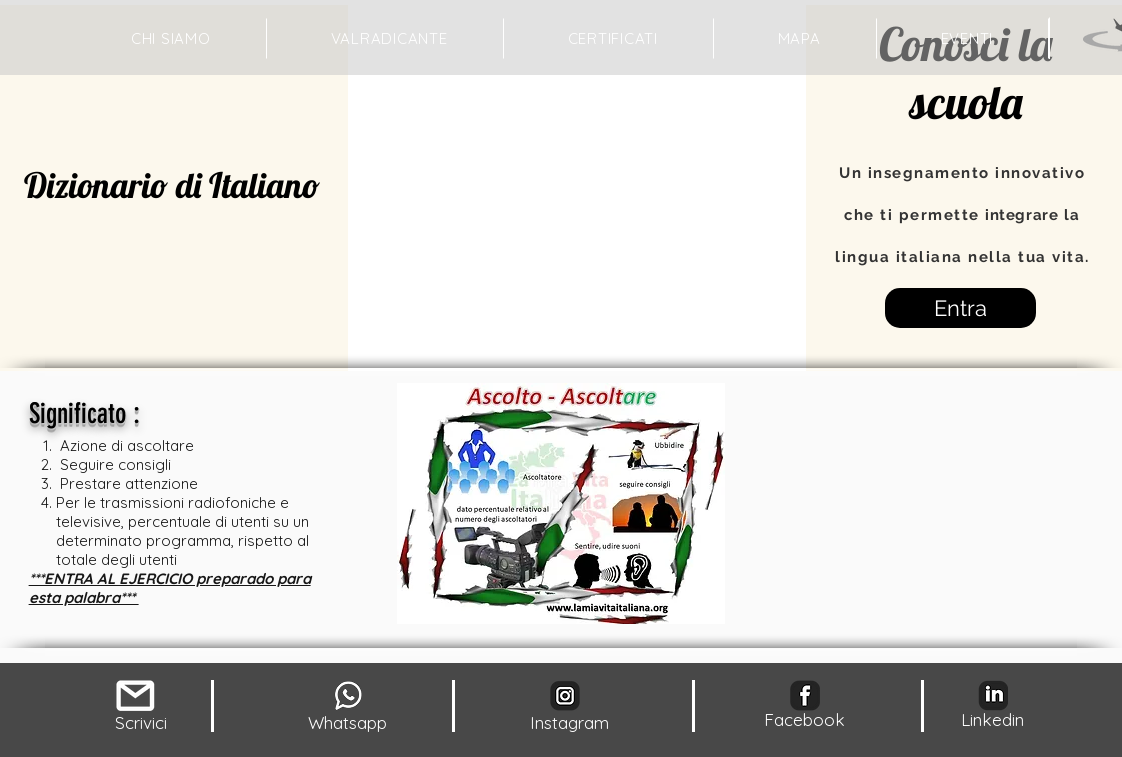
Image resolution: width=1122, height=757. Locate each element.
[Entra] (960, 308)
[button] (799, 38)
